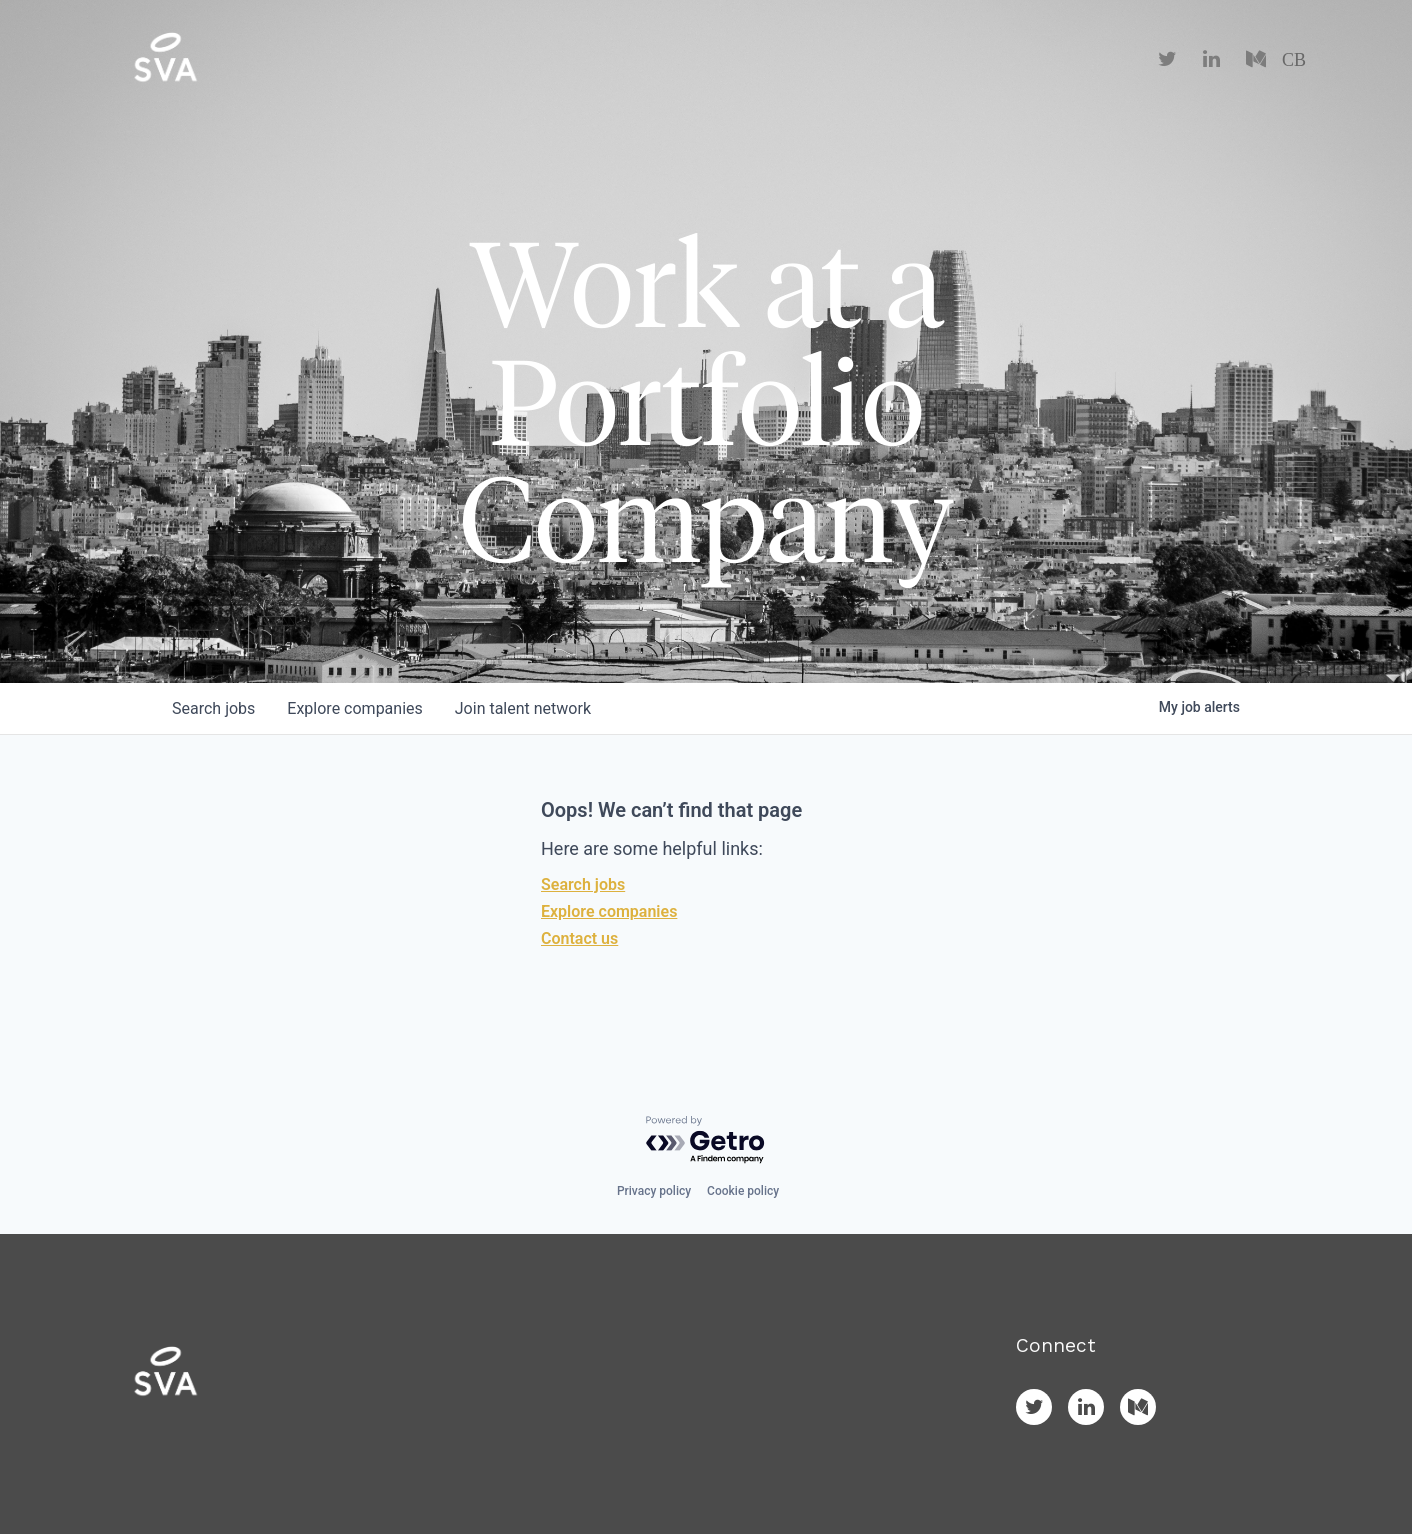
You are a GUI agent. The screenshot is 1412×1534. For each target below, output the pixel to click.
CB (1294, 60)
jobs (213, 708)
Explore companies (609, 911)
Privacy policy (654, 1191)
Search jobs (583, 884)
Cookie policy (743, 1191)
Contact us (579, 938)
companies (354, 708)
